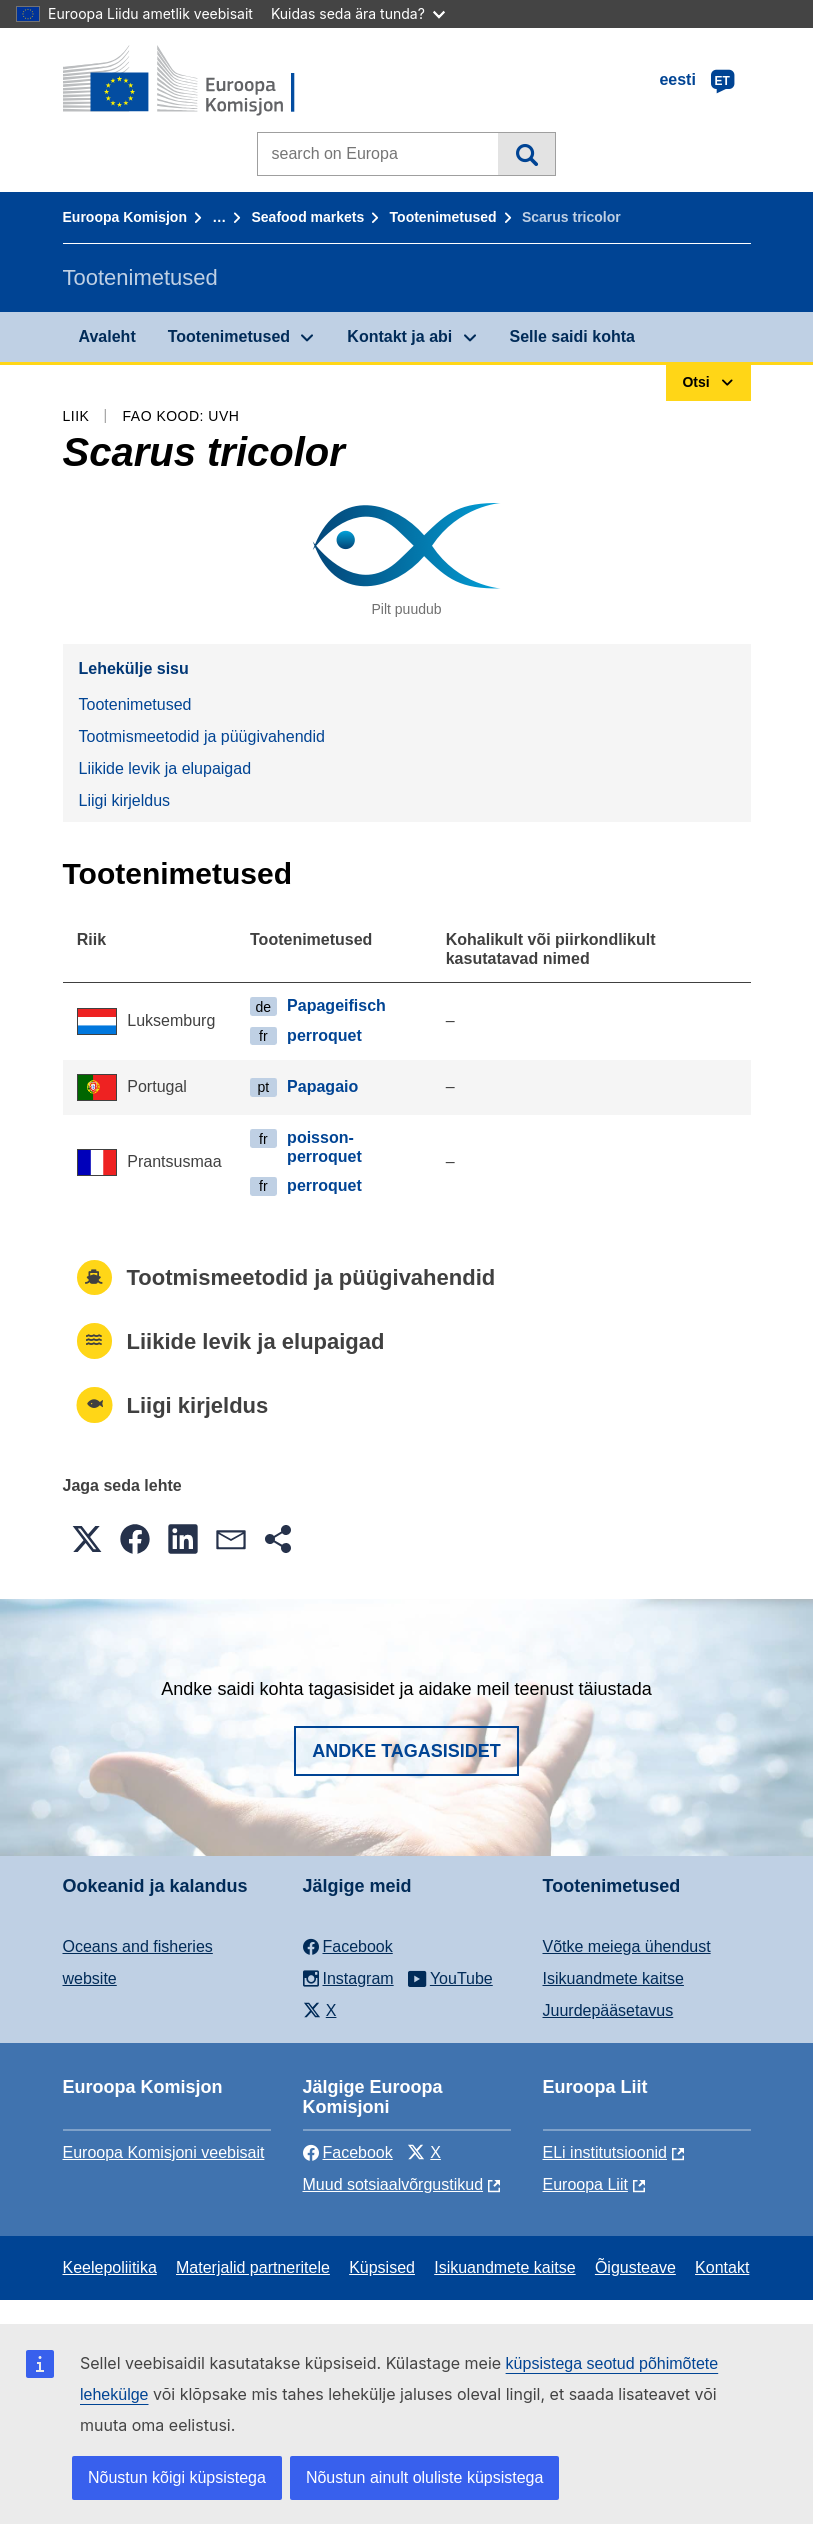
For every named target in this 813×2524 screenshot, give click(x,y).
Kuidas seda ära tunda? (358, 13)
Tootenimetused (443, 217)
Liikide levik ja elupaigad (165, 768)
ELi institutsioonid (605, 2152)
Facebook (348, 2152)
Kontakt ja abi (399, 336)
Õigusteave (635, 2267)
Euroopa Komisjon (125, 217)
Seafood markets (307, 217)
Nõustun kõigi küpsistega (177, 2477)
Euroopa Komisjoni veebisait (164, 2152)
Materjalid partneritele (253, 2267)
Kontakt (722, 2267)
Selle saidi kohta (572, 336)
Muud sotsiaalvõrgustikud (393, 2184)
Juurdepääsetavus (608, 2010)
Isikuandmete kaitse (613, 1978)
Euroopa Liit (585, 2184)
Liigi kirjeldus (125, 800)
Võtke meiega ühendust (627, 1946)
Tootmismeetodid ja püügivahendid (202, 736)
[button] (87, 1539)
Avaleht (107, 336)
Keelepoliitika (110, 2267)
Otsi (526, 154)
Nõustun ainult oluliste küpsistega (424, 2477)
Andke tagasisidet (406, 1751)
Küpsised (382, 2267)
